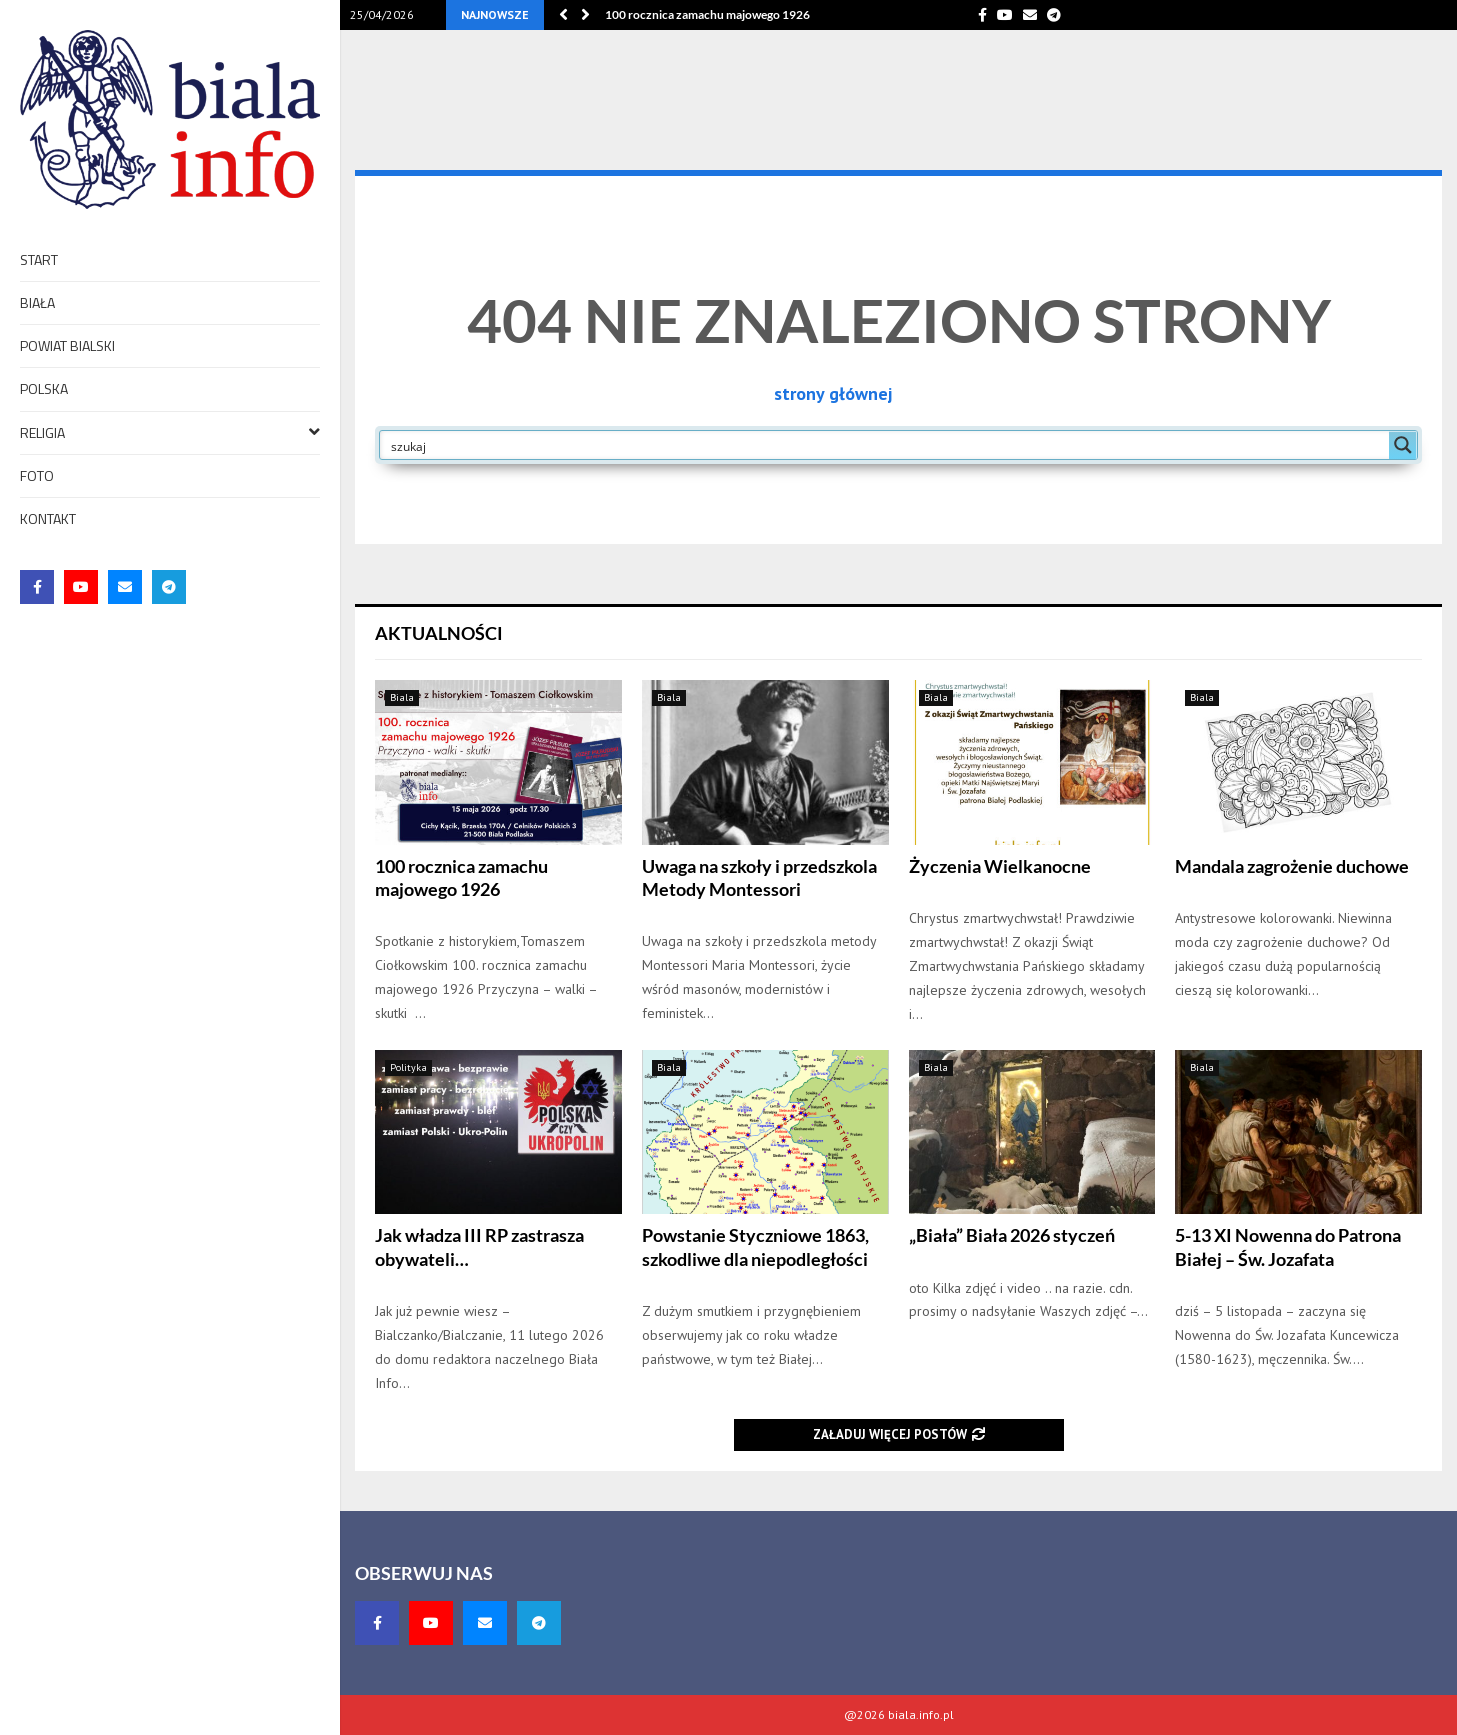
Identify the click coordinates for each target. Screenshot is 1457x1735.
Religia (170, 431)
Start (39, 259)
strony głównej (833, 393)
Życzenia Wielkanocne (1000, 866)
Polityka (408, 1067)
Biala (402, 697)
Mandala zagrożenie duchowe (1292, 866)
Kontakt (48, 518)
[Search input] (885, 445)
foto (37, 475)
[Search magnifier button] (1403, 445)
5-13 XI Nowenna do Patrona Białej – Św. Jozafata (1288, 1246)
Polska (44, 388)
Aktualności (439, 633)
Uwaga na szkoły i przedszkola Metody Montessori (759, 877)
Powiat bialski (67, 345)
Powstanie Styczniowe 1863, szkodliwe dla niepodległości (755, 1246)
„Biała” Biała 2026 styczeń (1012, 1235)
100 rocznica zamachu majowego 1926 (707, 14)
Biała (37, 302)
